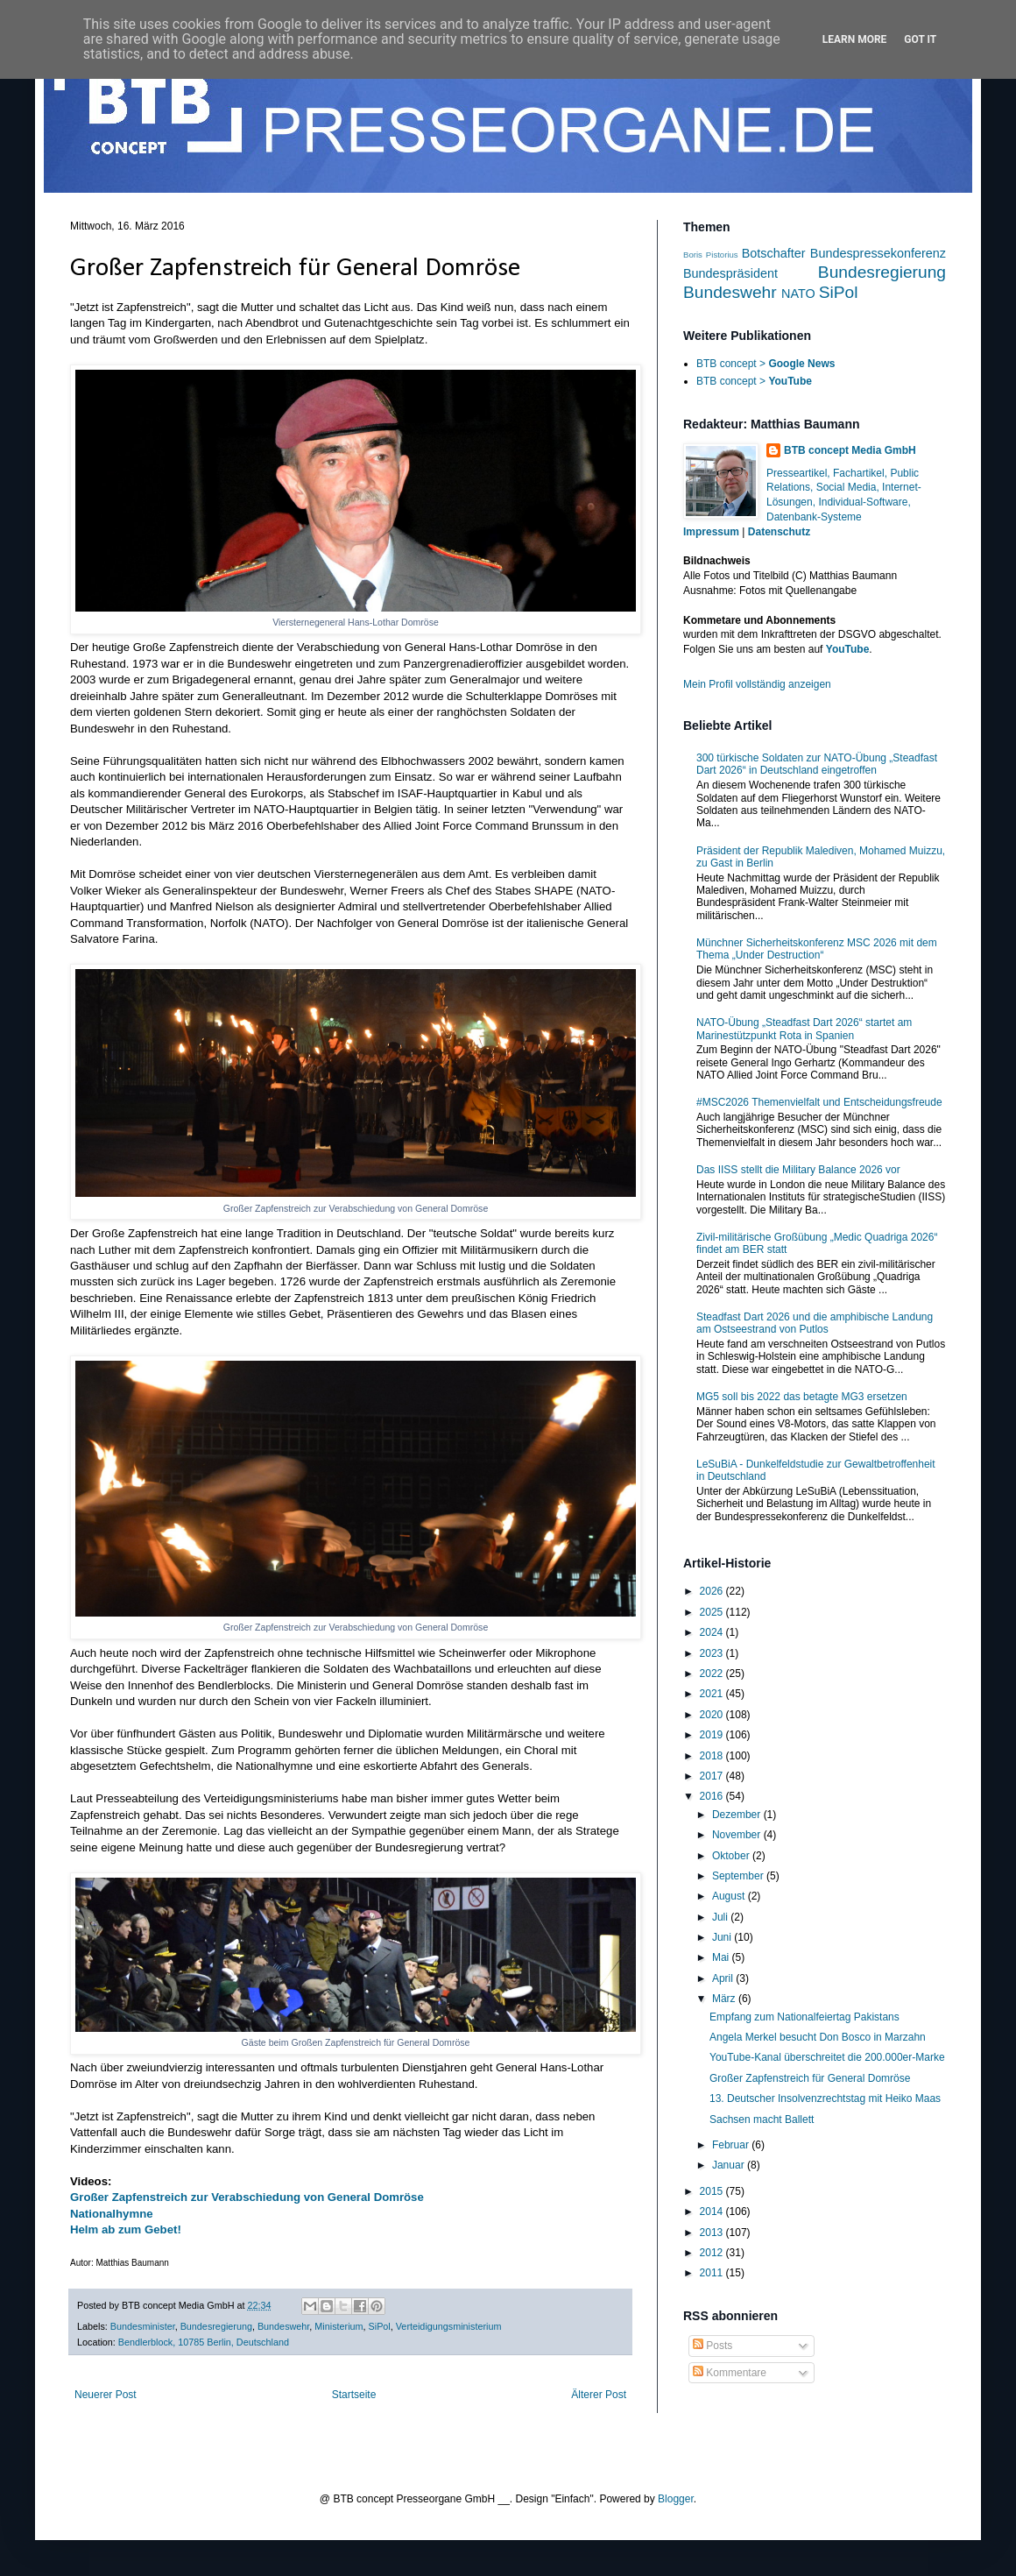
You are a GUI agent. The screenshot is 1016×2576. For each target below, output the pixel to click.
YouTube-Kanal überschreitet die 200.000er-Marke (827, 2057)
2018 (713, 1756)
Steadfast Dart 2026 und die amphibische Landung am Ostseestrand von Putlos (814, 1323)
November (738, 1835)
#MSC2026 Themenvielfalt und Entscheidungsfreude (819, 1102)
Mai (722, 1957)
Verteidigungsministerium (449, 2326)
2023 (713, 1653)
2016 (713, 1796)
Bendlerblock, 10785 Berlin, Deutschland (203, 2342)
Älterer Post (598, 2394)
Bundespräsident (730, 273)
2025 (713, 1612)
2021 (713, 1694)
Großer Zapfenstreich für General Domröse (809, 2078)
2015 (713, 2191)
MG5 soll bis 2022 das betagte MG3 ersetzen (801, 1397)
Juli (721, 1917)
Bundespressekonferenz (878, 253)
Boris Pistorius (710, 254)
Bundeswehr (283, 2326)
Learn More (854, 39)
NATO (798, 294)
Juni (723, 1937)
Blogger (676, 2499)
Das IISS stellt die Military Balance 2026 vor (798, 1170)
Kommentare (729, 2373)
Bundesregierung (216, 2326)
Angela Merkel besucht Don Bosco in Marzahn (817, 2037)
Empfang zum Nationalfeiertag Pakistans (804, 2017)
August (730, 1896)
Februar (731, 2145)
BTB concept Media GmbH (850, 450)
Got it (920, 39)
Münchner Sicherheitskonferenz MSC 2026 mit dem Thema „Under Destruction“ (816, 949)
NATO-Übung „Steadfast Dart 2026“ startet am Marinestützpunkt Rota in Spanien (804, 1028)
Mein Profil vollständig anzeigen (757, 684)
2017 (713, 1776)
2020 (713, 1715)
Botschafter (774, 253)
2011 (713, 2273)
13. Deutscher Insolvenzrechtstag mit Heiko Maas (825, 2098)
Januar (729, 2165)
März (725, 1998)
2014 (713, 2211)
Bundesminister (142, 2326)
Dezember (738, 1814)
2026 (713, 1591)
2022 (713, 1673)
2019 (713, 1735)
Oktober (732, 1856)
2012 (713, 2253)
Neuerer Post (105, 2394)
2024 (713, 1632)
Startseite (354, 2394)
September (739, 1876)
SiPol (380, 2326)
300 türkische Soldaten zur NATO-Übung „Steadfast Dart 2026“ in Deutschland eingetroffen (816, 764)
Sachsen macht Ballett (761, 2119)
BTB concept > (765, 363)
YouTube (848, 649)
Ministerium (338, 2326)
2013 (713, 2232)
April (724, 1978)
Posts (712, 2345)
